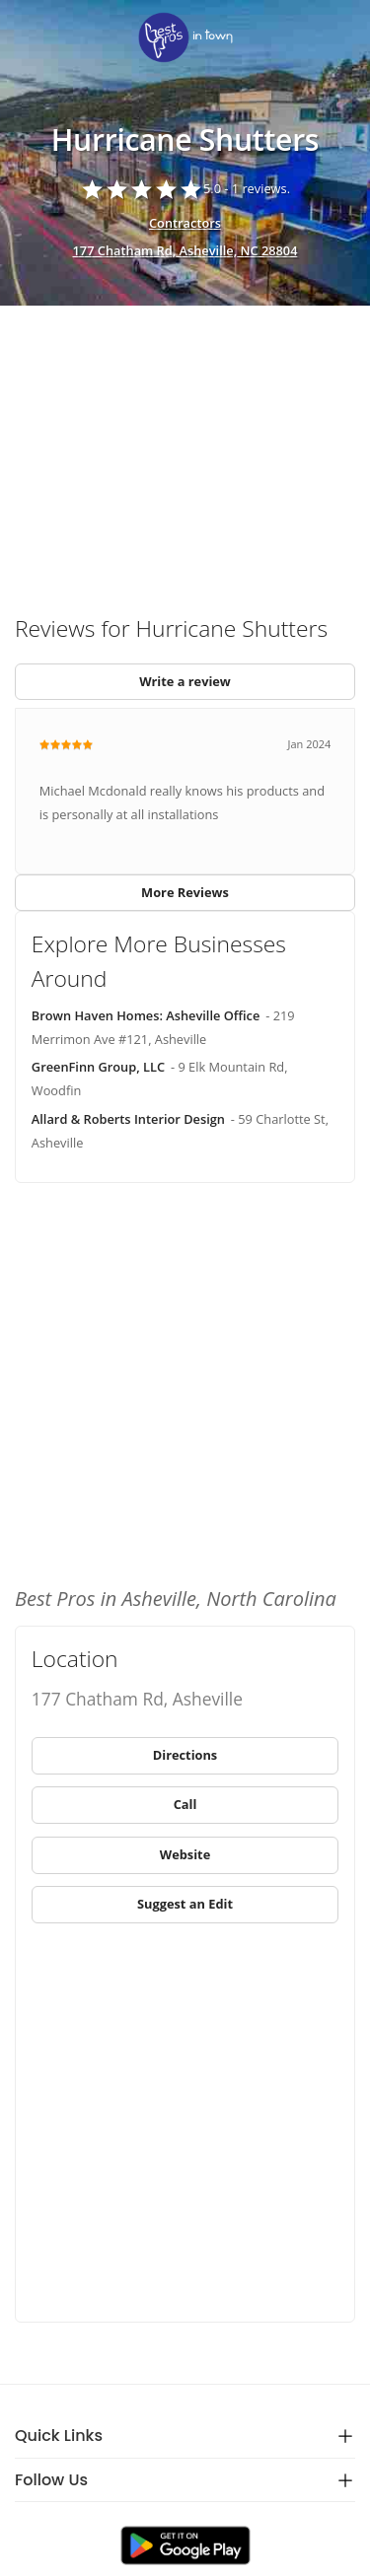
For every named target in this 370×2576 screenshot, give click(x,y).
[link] (185, 39)
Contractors (185, 223)
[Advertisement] (185, 451)
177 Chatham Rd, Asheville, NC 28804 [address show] (185, 250)
